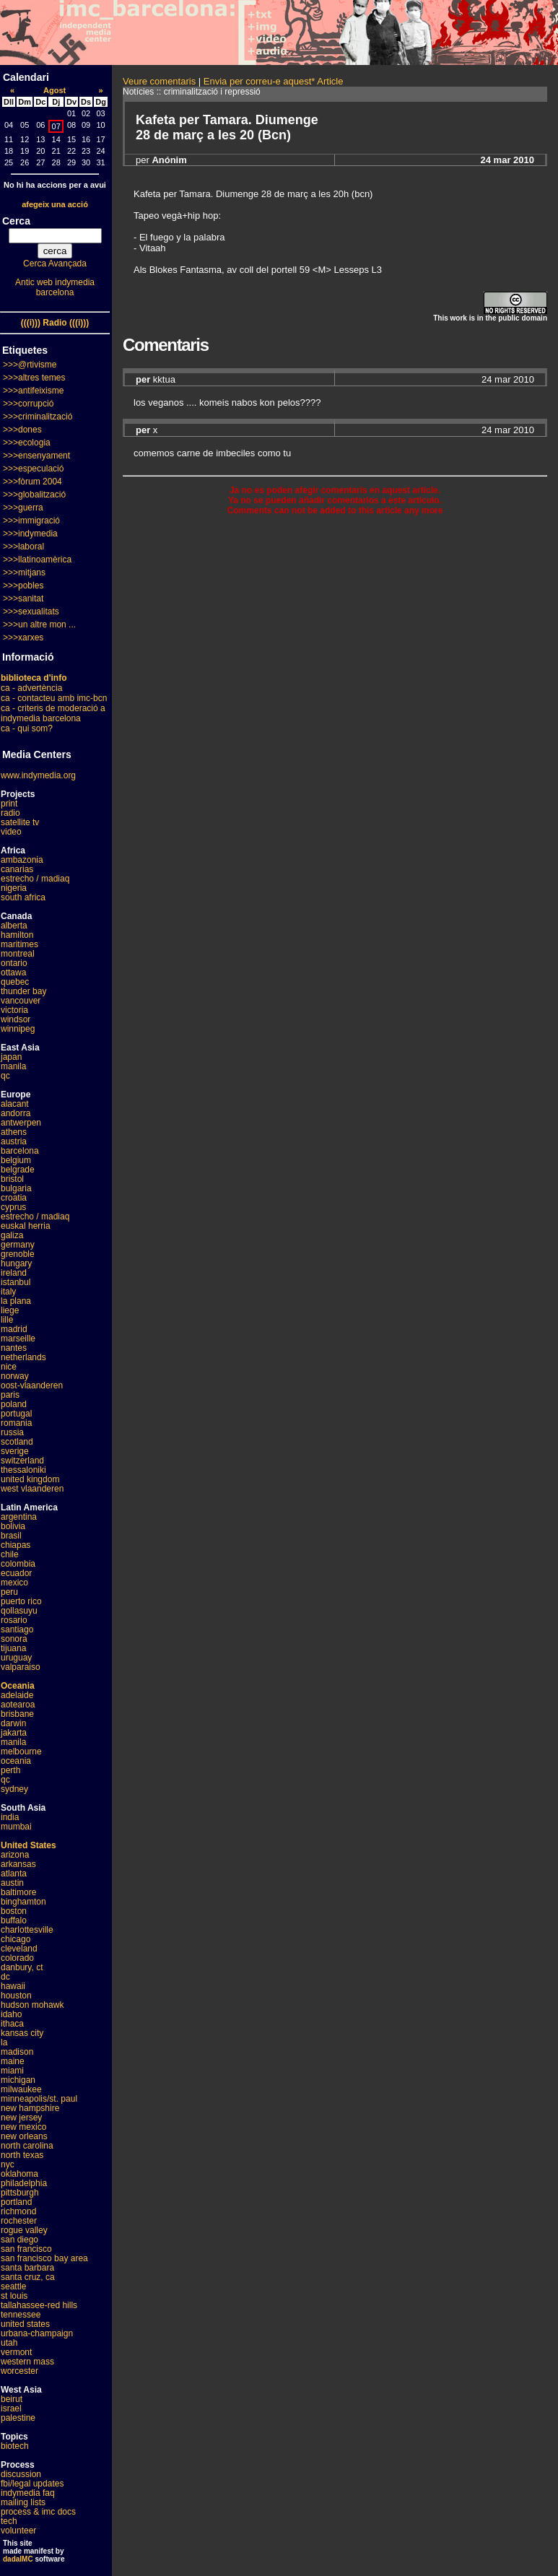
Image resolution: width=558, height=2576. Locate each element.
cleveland (19, 1949)
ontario (14, 963)
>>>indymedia (30, 533)
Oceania (18, 1686)
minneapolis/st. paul (39, 2099)
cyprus (13, 1207)
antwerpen (21, 1123)
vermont (16, 2352)
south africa (23, 897)
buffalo (14, 1920)
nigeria (14, 888)
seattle (13, 2286)
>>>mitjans (24, 572)
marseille (18, 1338)
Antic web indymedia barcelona (55, 287)
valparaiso (20, 1667)
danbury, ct (22, 1967)
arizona (15, 1855)
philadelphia (24, 2183)
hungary (16, 1263)
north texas (22, 2155)
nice (9, 1367)
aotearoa (18, 1705)
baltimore (18, 1892)
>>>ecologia (27, 443)
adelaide (17, 1695)
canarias (17, 869)
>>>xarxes (23, 637)
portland (16, 2202)
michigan (18, 2080)
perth (10, 1770)
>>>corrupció (28, 404)
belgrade (18, 1170)
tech (9, 2521)
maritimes (19, 944)
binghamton (23, 1902)
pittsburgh (20, 2193)
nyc (7, 2164)
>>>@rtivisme (30, 365)
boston (14, 1911)
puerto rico (21, 1601)
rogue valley (24, 2230)
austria (14, 1141)
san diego (19, 2240)
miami (12, 2071)
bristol (12, 1179)
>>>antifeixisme (33, 391)
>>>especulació (33, 469)
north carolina (27, 2146)
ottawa (13, 972)
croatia (14, 1198)
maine (13, 2061)
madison (17, 2052)
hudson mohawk (32, 2005)
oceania (16, 1761)
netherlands (23, 1357)
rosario (14, 1620)
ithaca (12, 2024)
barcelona (20, 1151)
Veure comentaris (159, 81)
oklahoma (19, 2174)
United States (28, 1845)
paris (10, 1395)
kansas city (22, 2033)
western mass (27, 2362)
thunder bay (23, 991)
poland (14, 1404)
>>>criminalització (37, 417)
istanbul (15, 1282)
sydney (14, 1789)
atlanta (14, 1873)
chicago (15, 1939)
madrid (14, 1329)
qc (5, 1076)
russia (12, 1432)
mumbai (16, 1827)
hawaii (13, 1986)
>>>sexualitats (31, 611)
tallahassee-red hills (39, 2305)
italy (8, 1292)
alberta (14, 926)
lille (7, 1320)
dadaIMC (18, 2559)
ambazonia (22, 860)
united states (25, 2324)
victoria (14, 1010)
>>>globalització (34, 494)
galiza (12, 1235)
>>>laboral (23, 546)
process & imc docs (38, 2512)
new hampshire (30, 2108)
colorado (17, 1958)
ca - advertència (31, 688)
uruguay (16, 1658)
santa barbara (27, 2268)
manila (13, 1066)
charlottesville (27, 1930)
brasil (11, 1536)
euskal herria (26, 1226)
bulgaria (16, 1188)
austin (12, 1883)
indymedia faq (28, 2493)
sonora (14, 1639)
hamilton (17, 935)
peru (9, 1592)
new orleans (24, 2136)
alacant (15, 1104)
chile (10, 1554)
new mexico (23, 2127)
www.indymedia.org (38, 775)
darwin (13, 1723)
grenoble (18, 1254)
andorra (15, 1113)
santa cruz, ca (28, 2277)
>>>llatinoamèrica (37, 559)
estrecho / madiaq (35, 879)
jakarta (14, 1733)
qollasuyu (19, 1611)
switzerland (22, 1460)
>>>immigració (31, 520)
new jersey (21, 2117)
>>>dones (22, 430)
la (4, 2042)
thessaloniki (23, 1470)
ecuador (16, 1573)
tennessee (20, 2315)
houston (16, 1995)
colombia (18, 1564)
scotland (17, 1442)
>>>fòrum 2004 (32, 482)
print (9, 804)
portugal (16, 1414)
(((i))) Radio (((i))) (55, 323)
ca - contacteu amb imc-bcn (54, 698)
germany (18, 1245)
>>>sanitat (23, 598)
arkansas (18, 1864)
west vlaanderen (32, 1489)
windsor (15, 1019)
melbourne (21, 1751)
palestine (18, 2418)
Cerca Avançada (55, 263)
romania (16, 1423)
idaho (11, 2014)
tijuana (13, 1648)
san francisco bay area (44, 2258)
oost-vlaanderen (32, 1385)
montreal (18, 954)
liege (10, 1310)
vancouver (20, 1001)
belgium (16, 1160)
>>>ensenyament (36, 456)
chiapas (15, 1545)
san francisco (26, 2249)
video (11, 832)
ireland (14, 1273)
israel (11, 2408)
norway (15, 1376)
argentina (19, 1517)
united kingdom (30, 1479)
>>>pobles (23, 585)
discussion (21, 2474)
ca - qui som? (27, 728)
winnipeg (18, 1029)
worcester (19, 2371)
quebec (15, 982)
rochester (19, 2221)
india (10, 1817)
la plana (16, 1301)
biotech (15, 2446)
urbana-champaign (37, 2333)
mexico (14, 1583)
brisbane (17, 1714)
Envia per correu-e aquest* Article (274, 81)
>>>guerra (23, 507)
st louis (14, 2296)
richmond (18, 2211)
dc (5, 1977)
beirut (11, 2399)
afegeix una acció (55, 204)
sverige (15, 1451)
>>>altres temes (34, 378)
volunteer (18, 2530)
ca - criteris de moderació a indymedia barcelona (53, 713)
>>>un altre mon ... (39, 624)
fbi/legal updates (32, 2484)
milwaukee (21, 2089)
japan (11, 1057)
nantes (14, 1348)
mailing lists (23, 2502)
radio (10, 813)
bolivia (13, 1526)
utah (9, 2343)
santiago (17, 1629)
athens (14, 1132)
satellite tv (20, 822)
